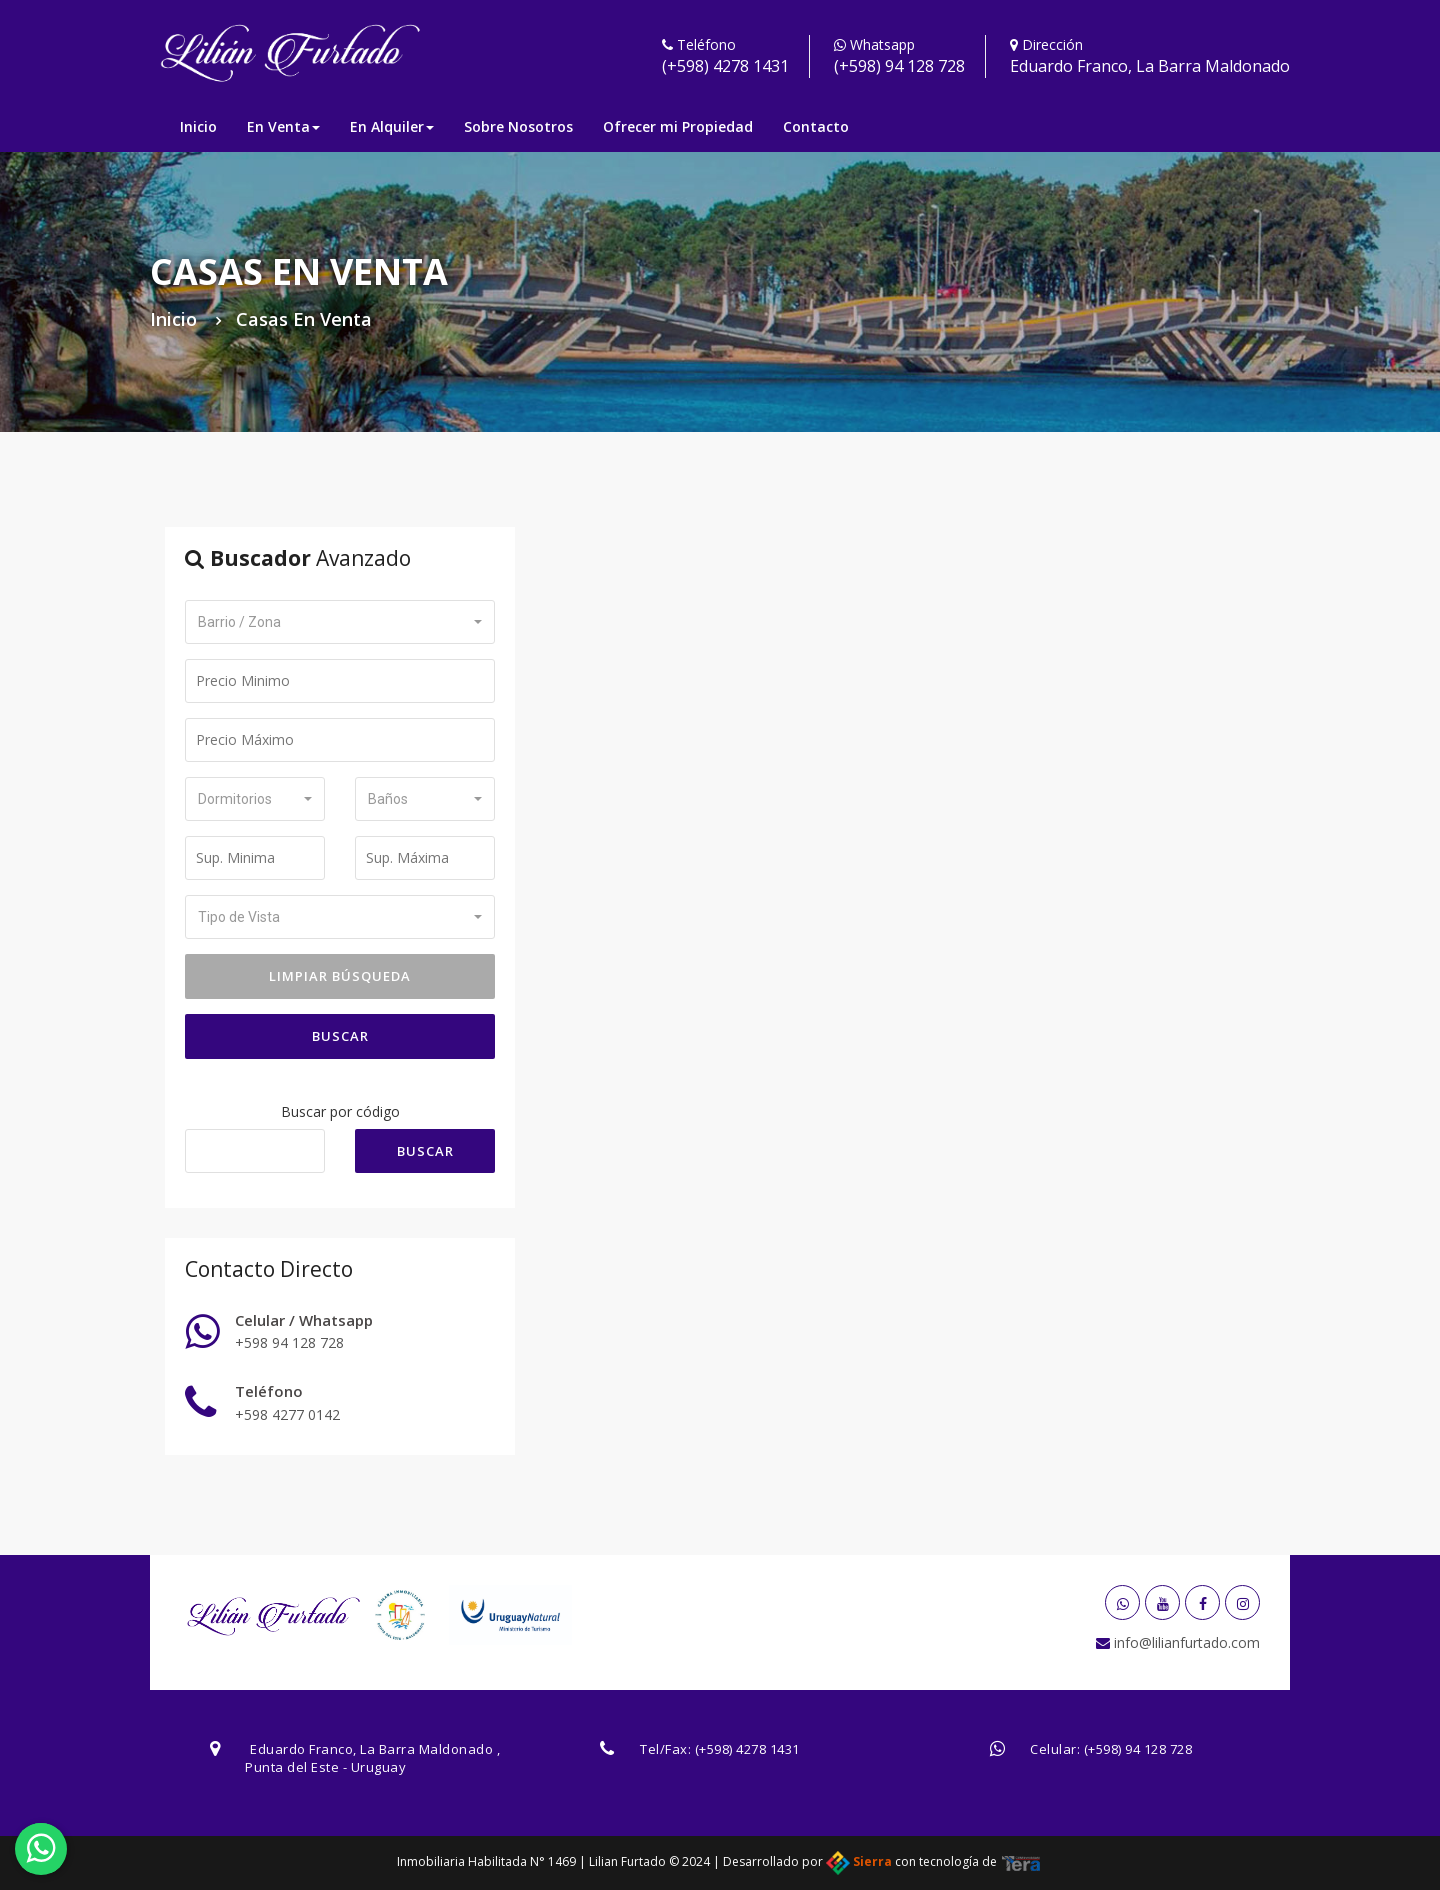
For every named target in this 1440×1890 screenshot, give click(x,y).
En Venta (283, 126)
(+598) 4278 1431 (725, 66)
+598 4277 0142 (287, 1414)
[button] (340, 622)
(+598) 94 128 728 (899, 66)
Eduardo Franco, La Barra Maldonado (1150, 66)
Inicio (198, 126)
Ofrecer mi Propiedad (678, 126)
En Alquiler (392, 126)
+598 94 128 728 (289, 1342)
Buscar (340, 1036)
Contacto (816, 126)
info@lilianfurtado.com (1185, 1642)
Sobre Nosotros (518, 126)
